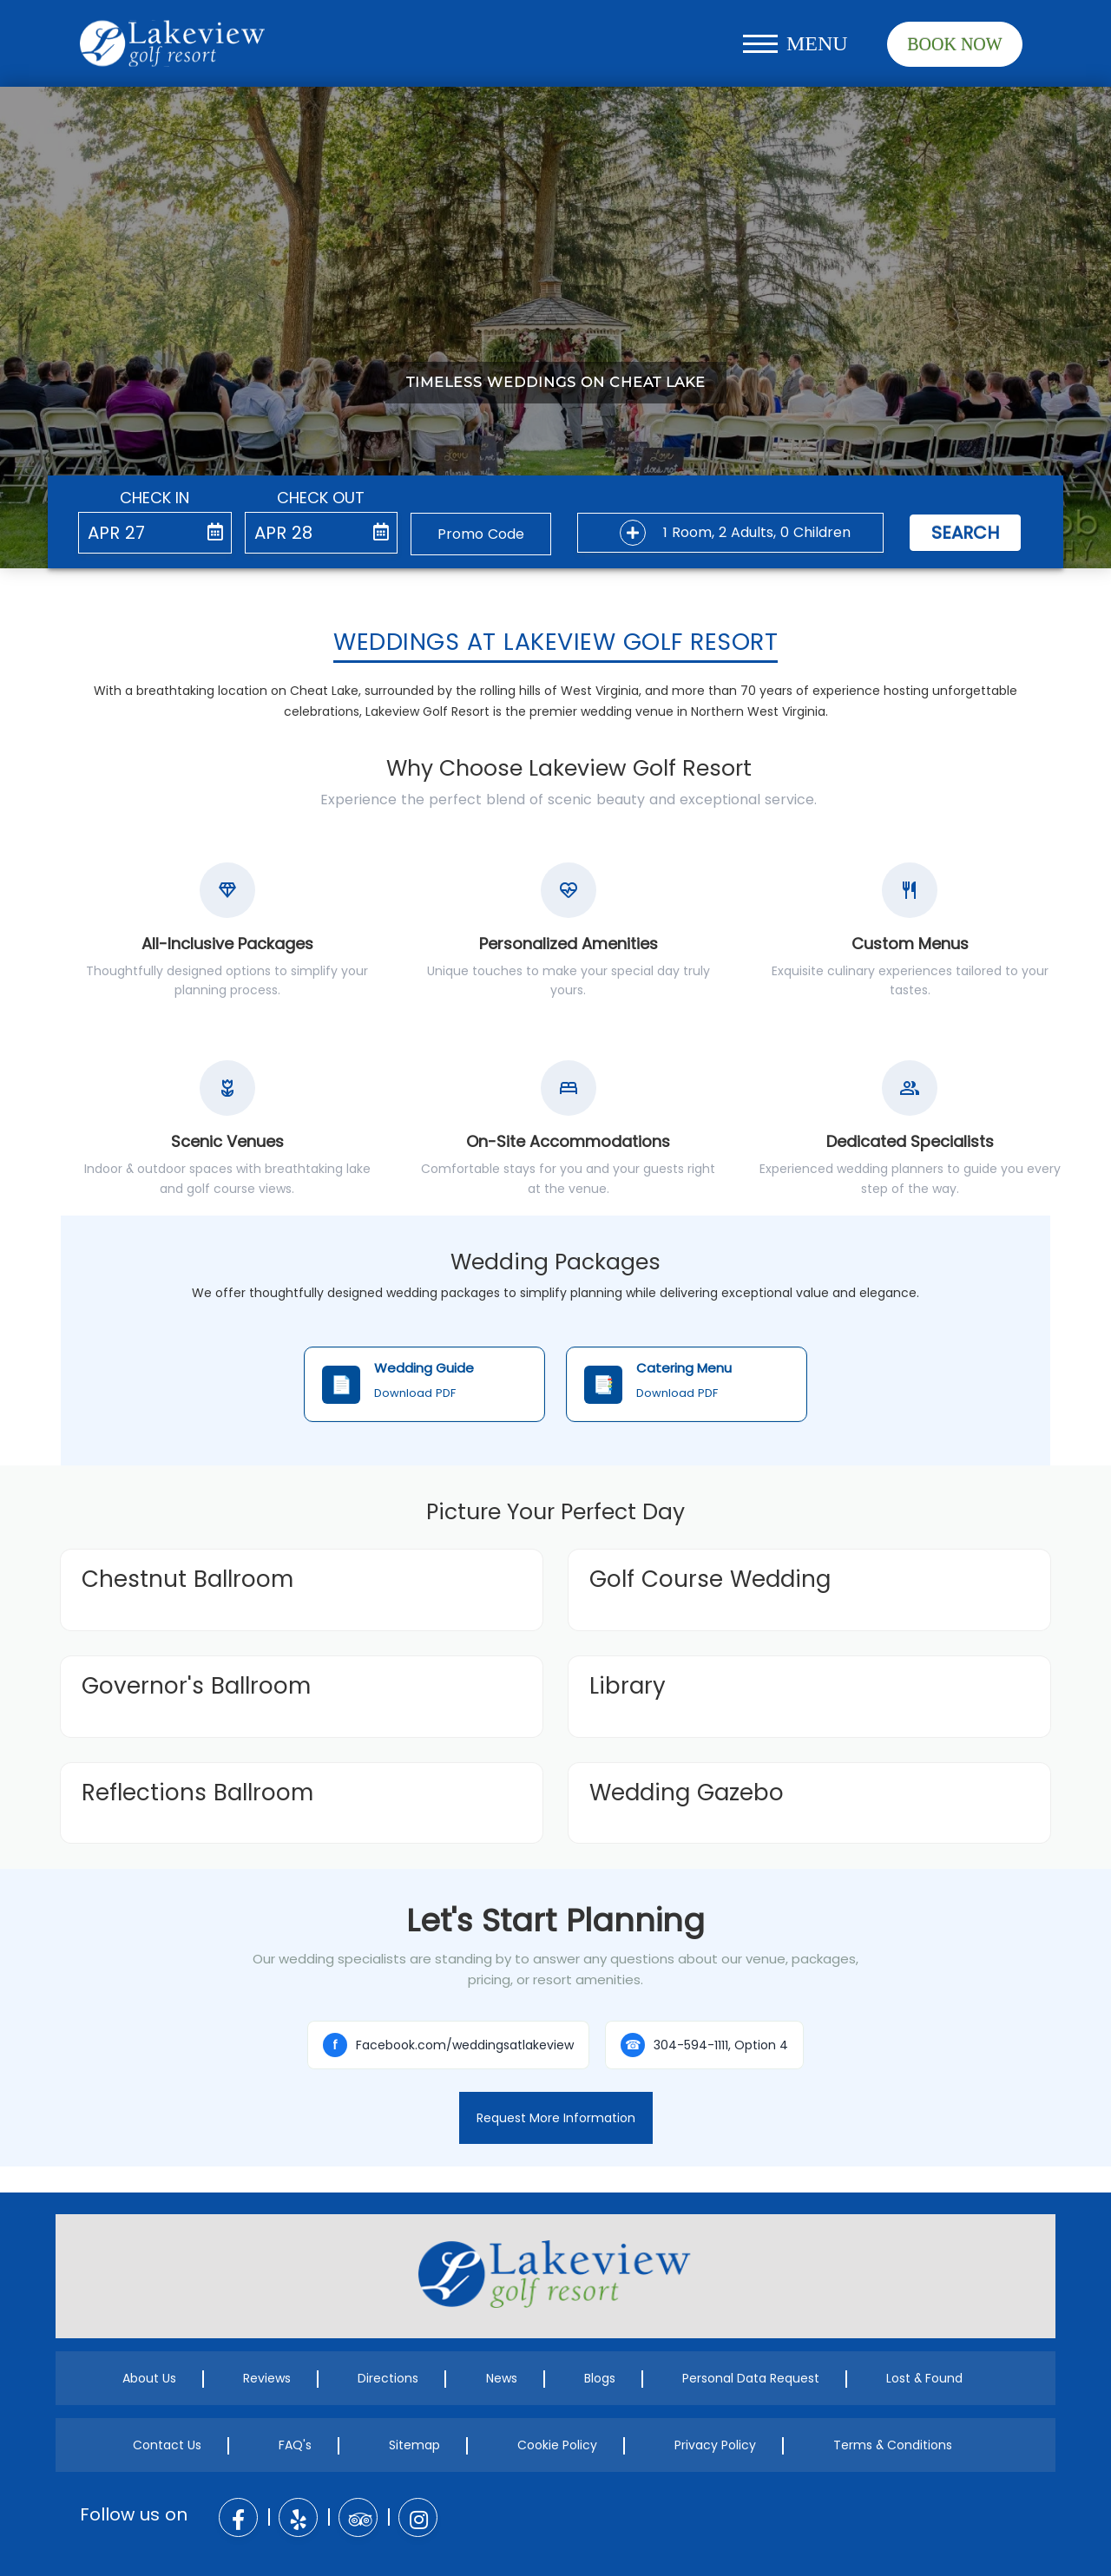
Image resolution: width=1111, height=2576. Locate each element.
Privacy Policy (715, 2445)
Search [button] (965, 533)
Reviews (267, 2378)
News (501, 2378)
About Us (149, 2378)
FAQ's (295, 2445)
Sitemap (414, 2445)
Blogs (599, 2378)
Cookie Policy (557, 2445)
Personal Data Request (750, 2378)
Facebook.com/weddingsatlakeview (448, 2045)
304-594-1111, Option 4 (704, 2045)
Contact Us (167, 2445)
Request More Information (556, 2118)
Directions (388, 2378)
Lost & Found (924, 2378)
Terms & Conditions (892, 2445)
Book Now (954, 44)
